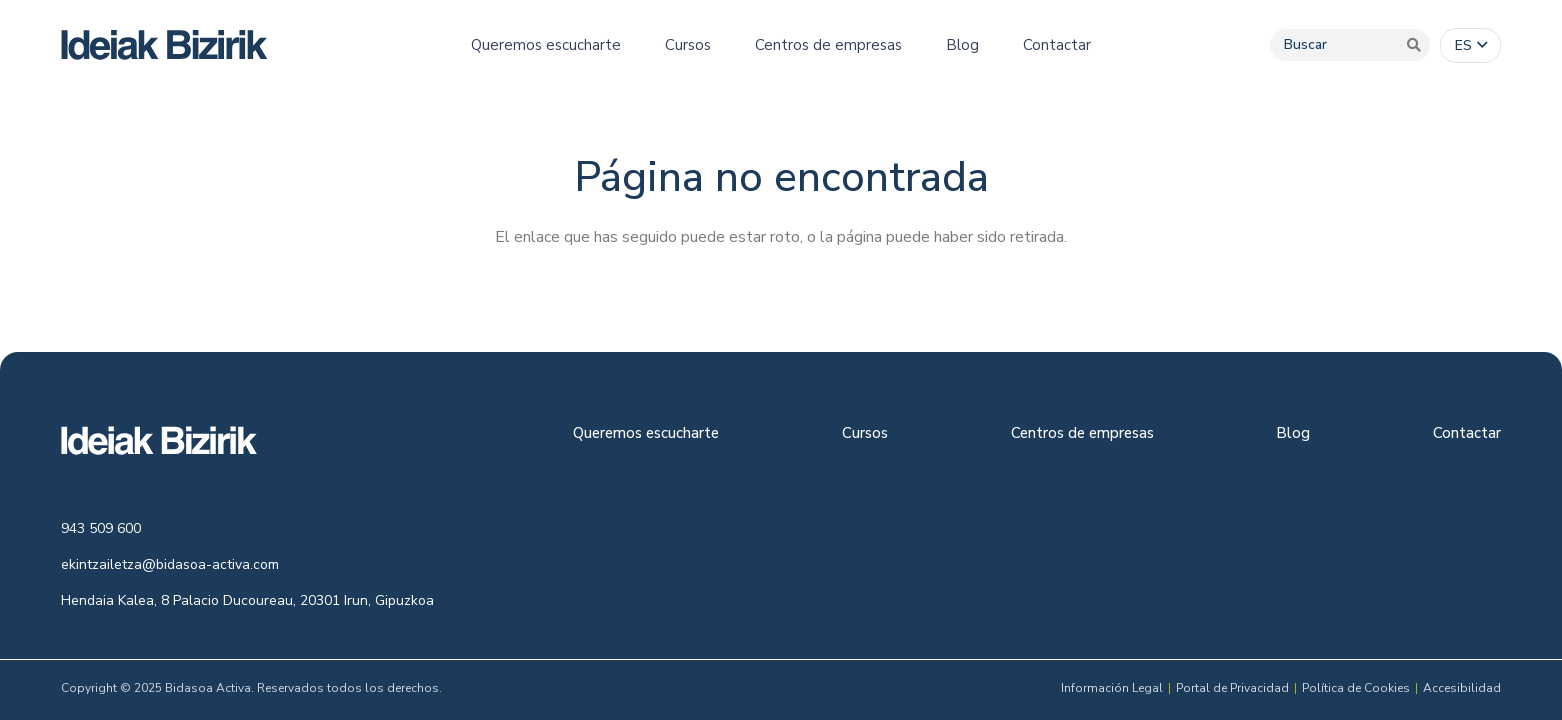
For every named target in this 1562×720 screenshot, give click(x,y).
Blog (1293, 434)
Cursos (865, 434)
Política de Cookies (1356, 688)
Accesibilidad (1462, 688)
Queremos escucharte (646, 434)
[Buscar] (1350, 45)
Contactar (1467, 434)
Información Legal (1112, 688)
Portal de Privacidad (1232, 688)
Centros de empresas (1082, 434)
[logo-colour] (164, 45)
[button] (1470, 46)
